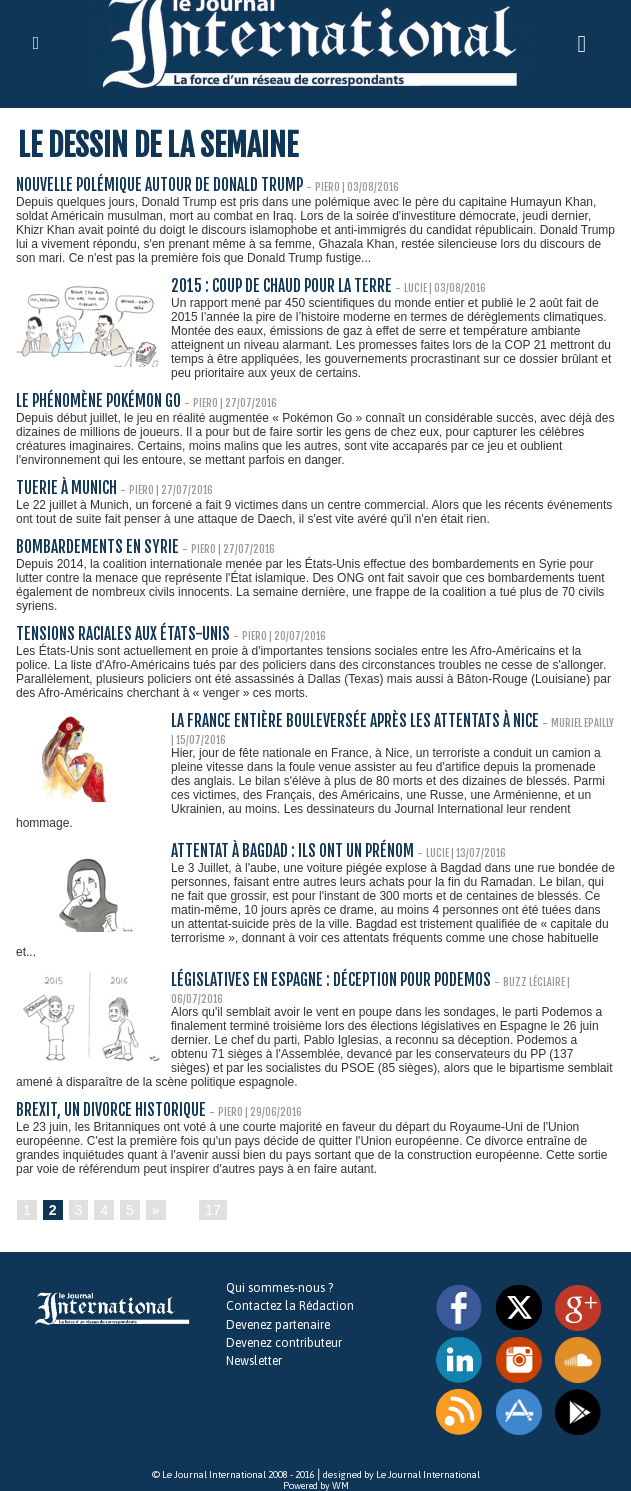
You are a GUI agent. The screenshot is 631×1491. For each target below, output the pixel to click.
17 (213, 1196)
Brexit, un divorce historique (109, 1095)
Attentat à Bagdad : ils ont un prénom (290, 851)
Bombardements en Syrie (93, 547)
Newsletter (253, 1346)
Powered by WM (316, 1471)
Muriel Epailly (566, 723)
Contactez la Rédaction (288, 1292)
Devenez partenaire (277, 1310)
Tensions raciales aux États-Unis (118, 634)
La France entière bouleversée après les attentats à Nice (347, 721)
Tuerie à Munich (65, 488)
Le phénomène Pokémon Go (95, 401)
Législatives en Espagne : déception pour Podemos (324, 980)
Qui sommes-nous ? (278, 1274)
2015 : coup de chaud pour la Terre (279, 286)
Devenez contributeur (283, 1328)
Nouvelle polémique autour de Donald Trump (156, 185)
